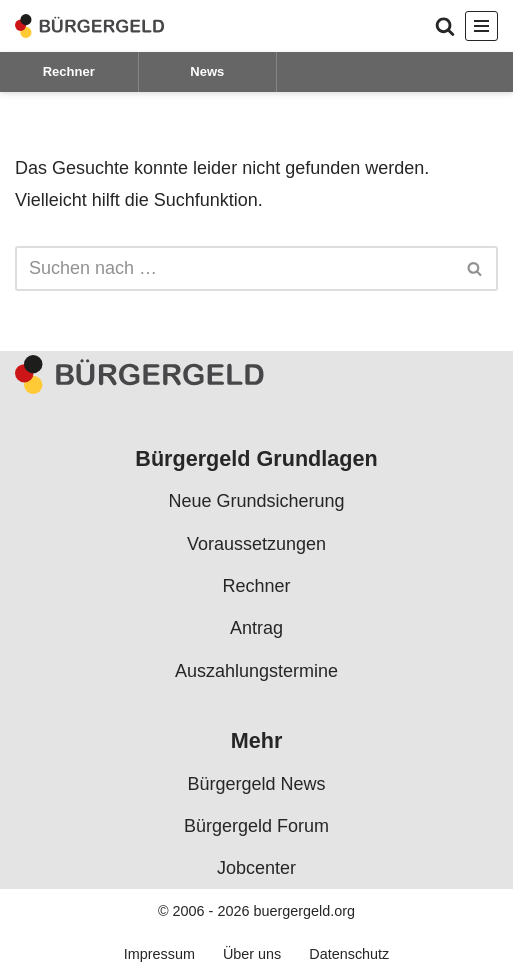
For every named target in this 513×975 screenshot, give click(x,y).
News (207, 71)
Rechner (69, 71)
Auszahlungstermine (256, 671)
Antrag (256, 629)
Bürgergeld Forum (256, 826)
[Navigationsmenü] (481, 26)
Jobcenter (256, 869)
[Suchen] (445, 26)
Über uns (252, 955)
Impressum (159, 955)
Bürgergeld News (256, 784)
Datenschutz (349, 955)
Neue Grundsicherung (256, 502)
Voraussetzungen (256, 544)
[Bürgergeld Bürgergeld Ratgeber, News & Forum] (90, 26)
